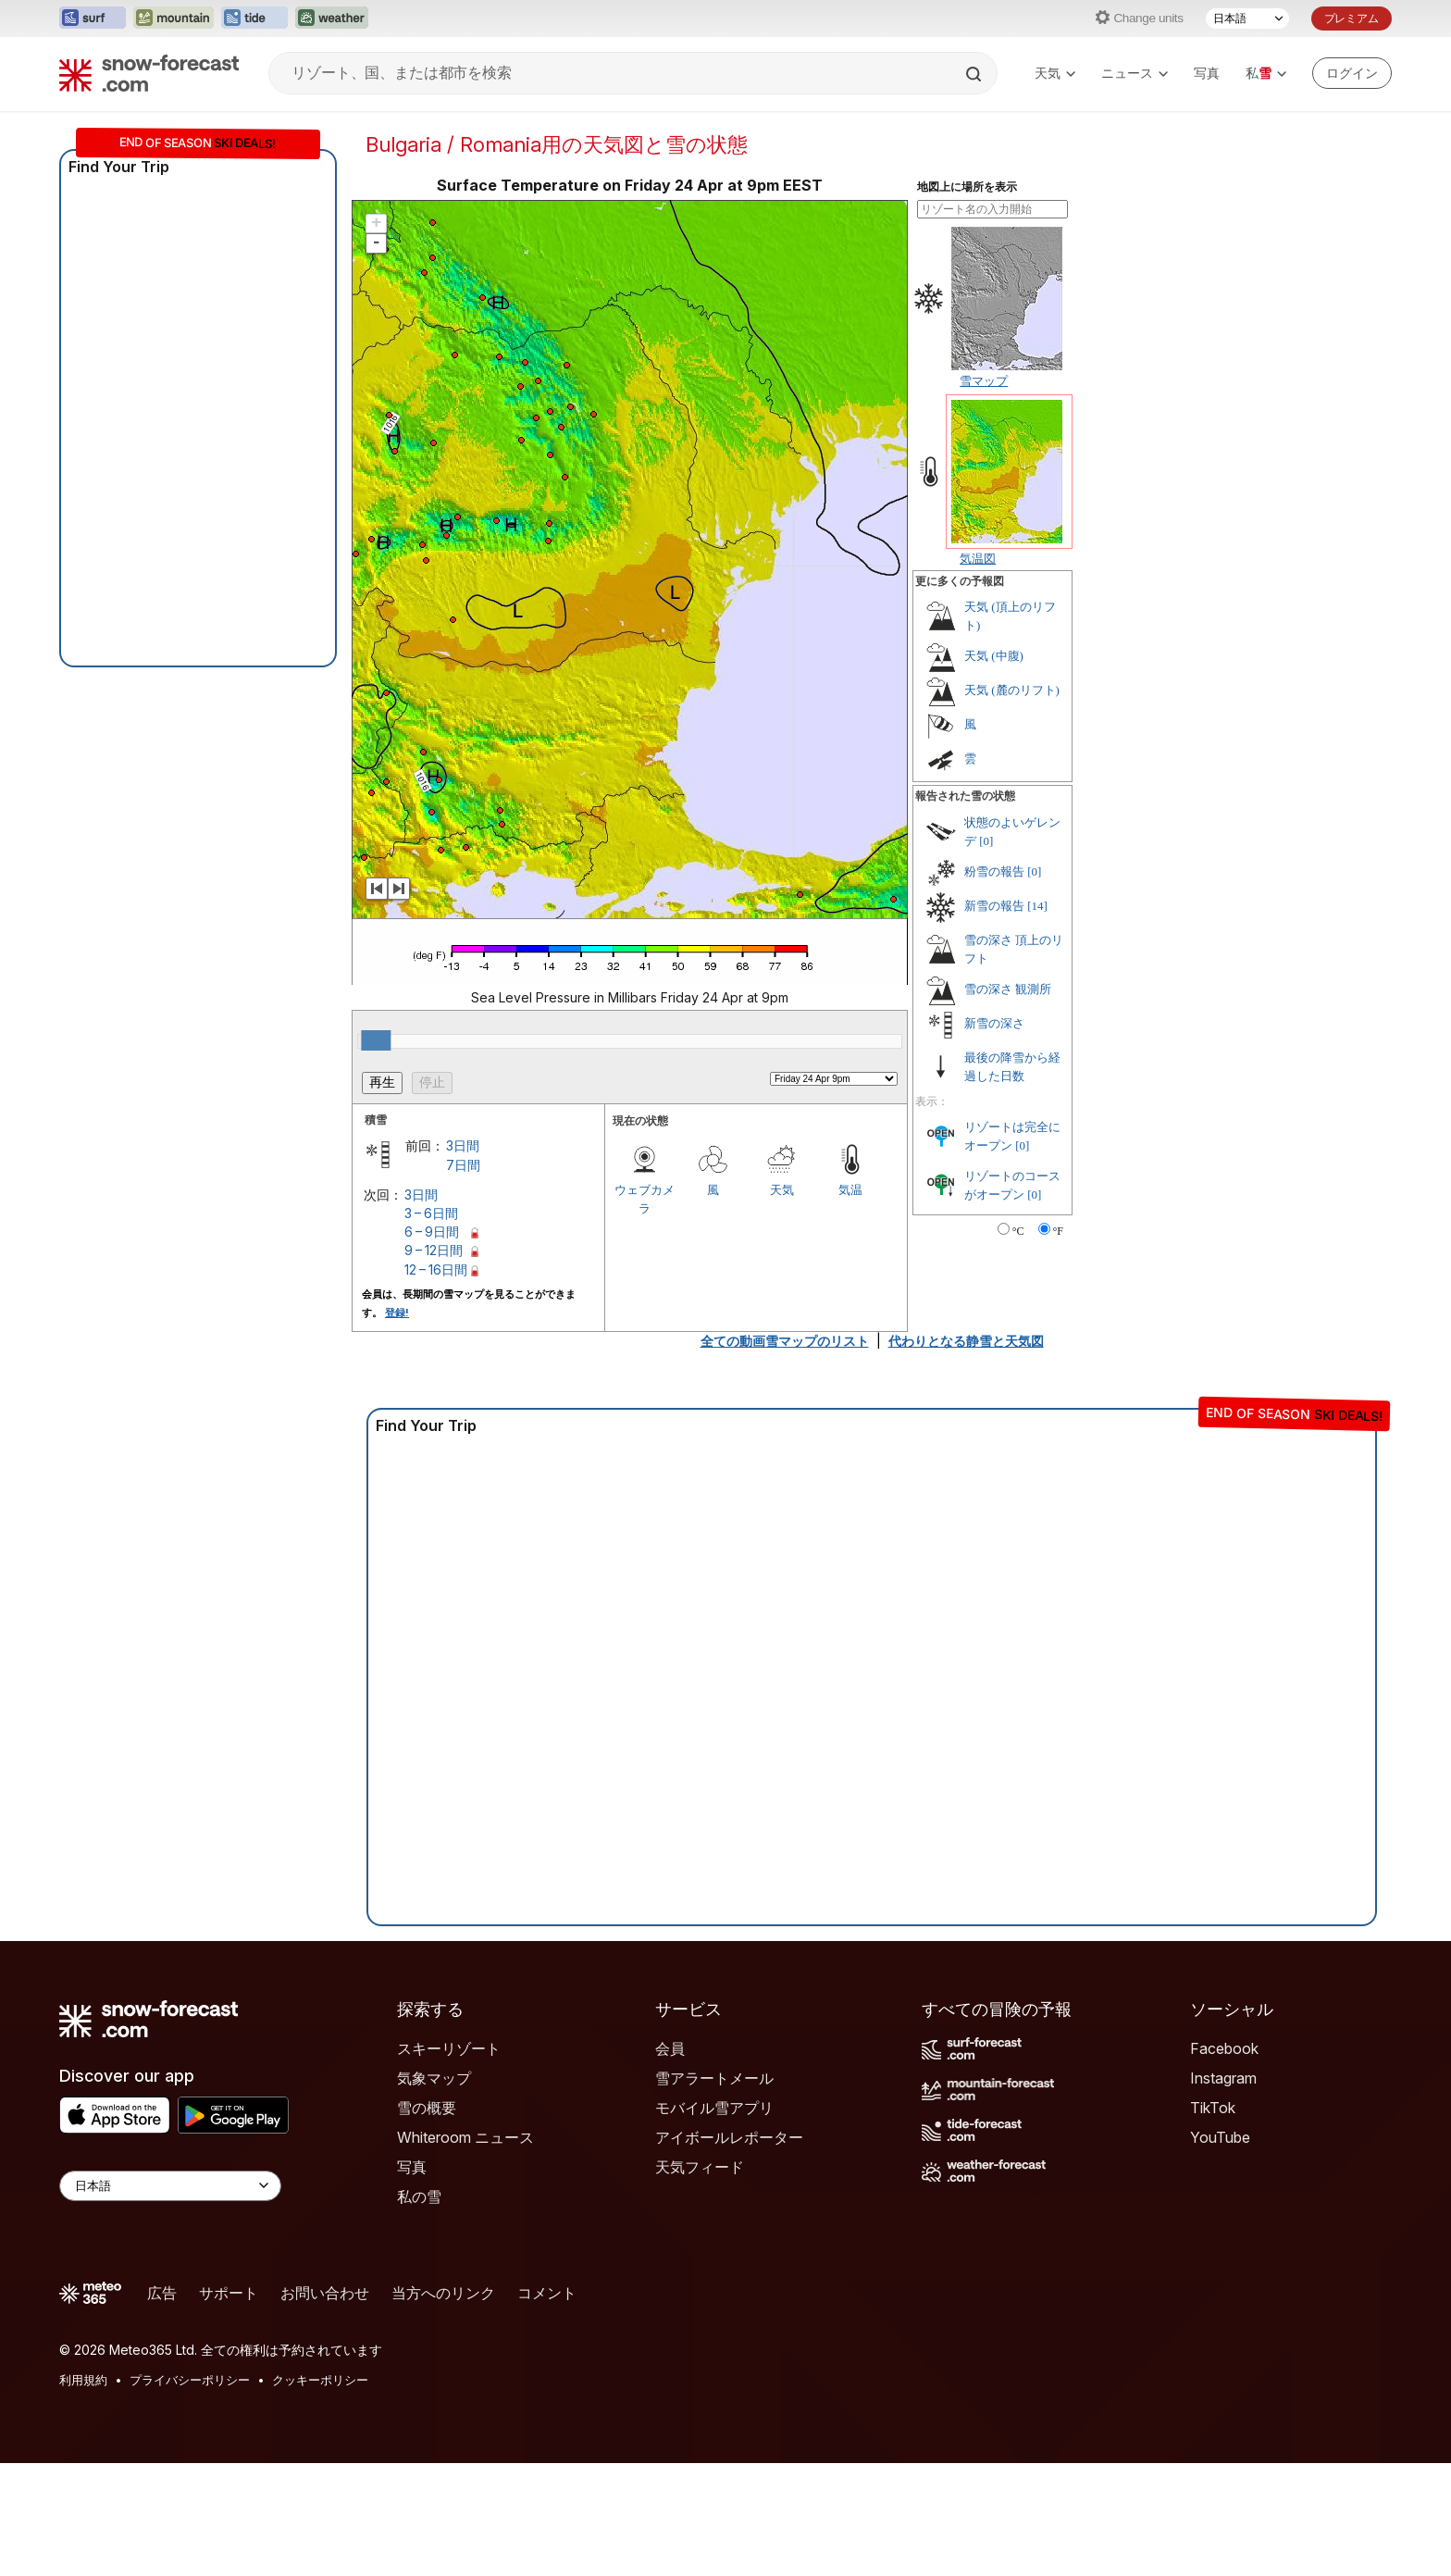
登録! (397, 1312)
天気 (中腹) (993, 656)
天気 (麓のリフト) (1012, 690)
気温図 (978, 558)
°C (1018, 1231)
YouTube (1220, 2137)
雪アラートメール (714, 2078)
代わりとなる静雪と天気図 (966, 1341)
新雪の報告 (994, 906)
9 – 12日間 (433, 1250)
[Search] (975, 74)
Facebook (1224, 2048)
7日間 (463, 1165)
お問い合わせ (324, 2293)
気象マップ (434, 2078)
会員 (670, 2048)
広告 (162, 2293)
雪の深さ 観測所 (1007, 989)
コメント (547, 2293)
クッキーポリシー (320, 2379)
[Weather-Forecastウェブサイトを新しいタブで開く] (331, 18)
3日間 (462, 1145)
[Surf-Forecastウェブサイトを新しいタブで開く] (92, 18)
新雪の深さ (994, 1023)
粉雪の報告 (994, 871)
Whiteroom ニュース (465, 2137)
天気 (1055, 73)
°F (1058, 1231)
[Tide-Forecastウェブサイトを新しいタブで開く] (254, 18)
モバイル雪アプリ (714, 2107)
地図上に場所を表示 (967, 186)
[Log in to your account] (1352, 73)
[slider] (376, 1040)
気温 (850, 1189)
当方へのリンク (443, 2293)
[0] (986, 841)
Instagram (1223, 2078)
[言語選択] (1247, 18)
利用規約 (83, 2379)
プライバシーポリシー (190, 2379)
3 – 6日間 (431, 1213)
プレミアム (1351, 18)
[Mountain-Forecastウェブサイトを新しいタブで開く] (173, 18)
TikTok (1212, 2107)
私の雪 (419, 2196)
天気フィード (699, 2167)
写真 (1207, 73)
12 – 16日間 (435, 1269)
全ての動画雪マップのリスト (785, 1341)
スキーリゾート (449, 2048)
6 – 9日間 (431, 1231)
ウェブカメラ (644, 1198)
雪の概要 (426, 2107)
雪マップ (984, 380)
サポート (228, 2293)
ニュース (1134, 73)
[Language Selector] (170, 2186)
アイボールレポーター (729, 2137)
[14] (1037, 906)
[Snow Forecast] (149, 73)
